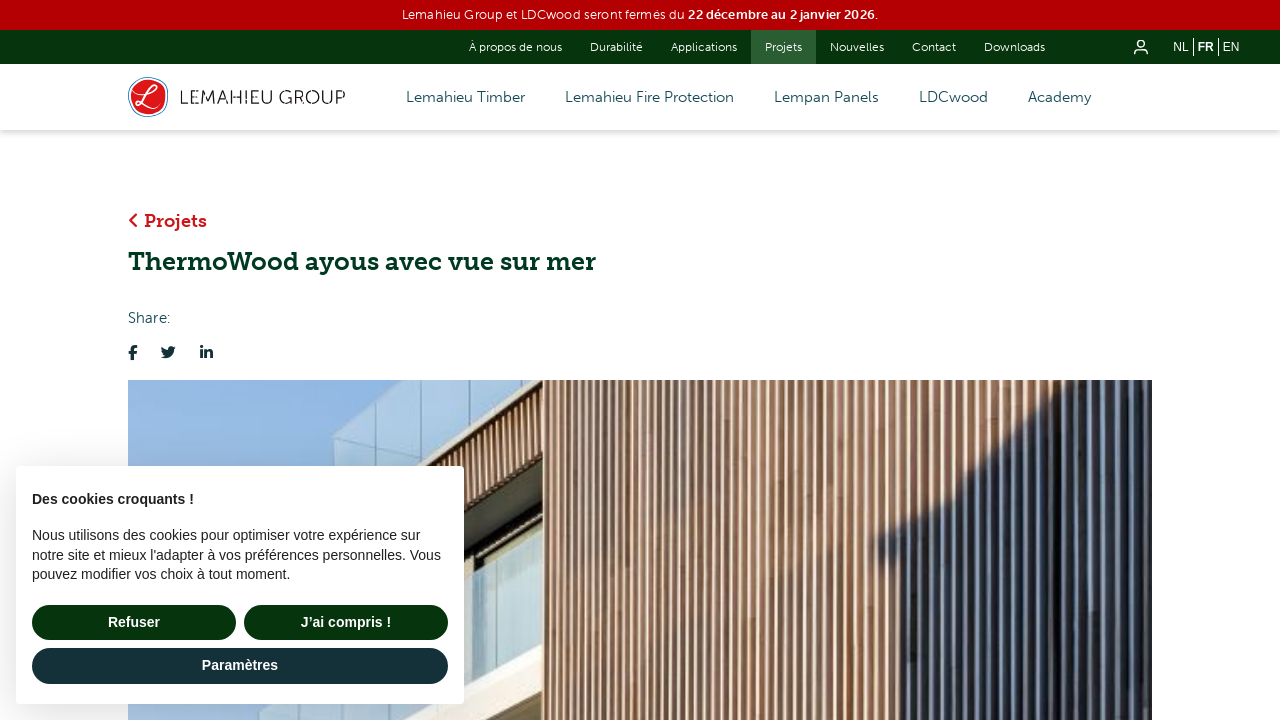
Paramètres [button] (240, 665)
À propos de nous (515, 47)
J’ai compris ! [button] (346, 622)
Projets (783, 47)
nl (1180, 47)
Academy (1059, 97)
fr (1206, 47)
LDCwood (953, 97)
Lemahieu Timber (465, 97)
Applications (704, 47)
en (1231, 47)
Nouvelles (857, 47)
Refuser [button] (134, 622)
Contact (934, 47)
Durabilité (616, 47)
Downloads (1014, 47)
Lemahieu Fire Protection (649, 97)
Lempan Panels (826, 97)
